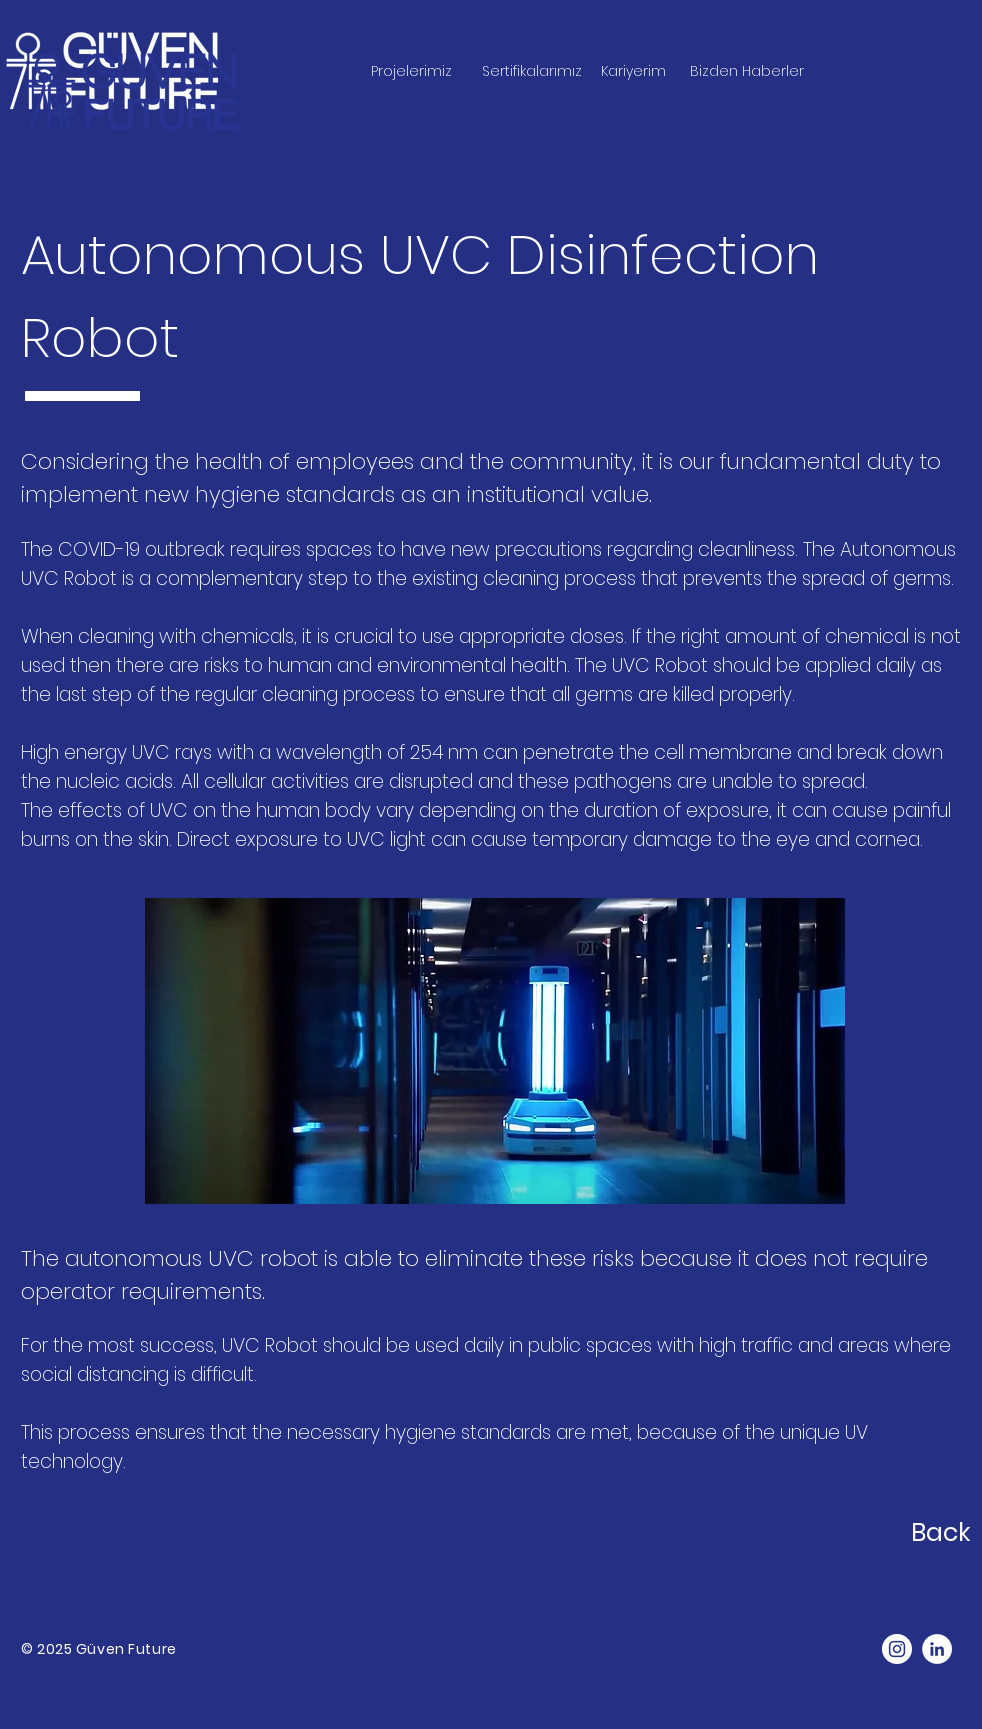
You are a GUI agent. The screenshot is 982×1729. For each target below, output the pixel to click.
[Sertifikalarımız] (532, 72)
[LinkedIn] (937, 1649)
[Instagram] (897, 1649)
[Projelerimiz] (411, 72)
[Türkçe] (857, 87)
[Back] (849, 1532)
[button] (939, 87)
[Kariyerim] (633, 72)
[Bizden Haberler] (747, 72)
